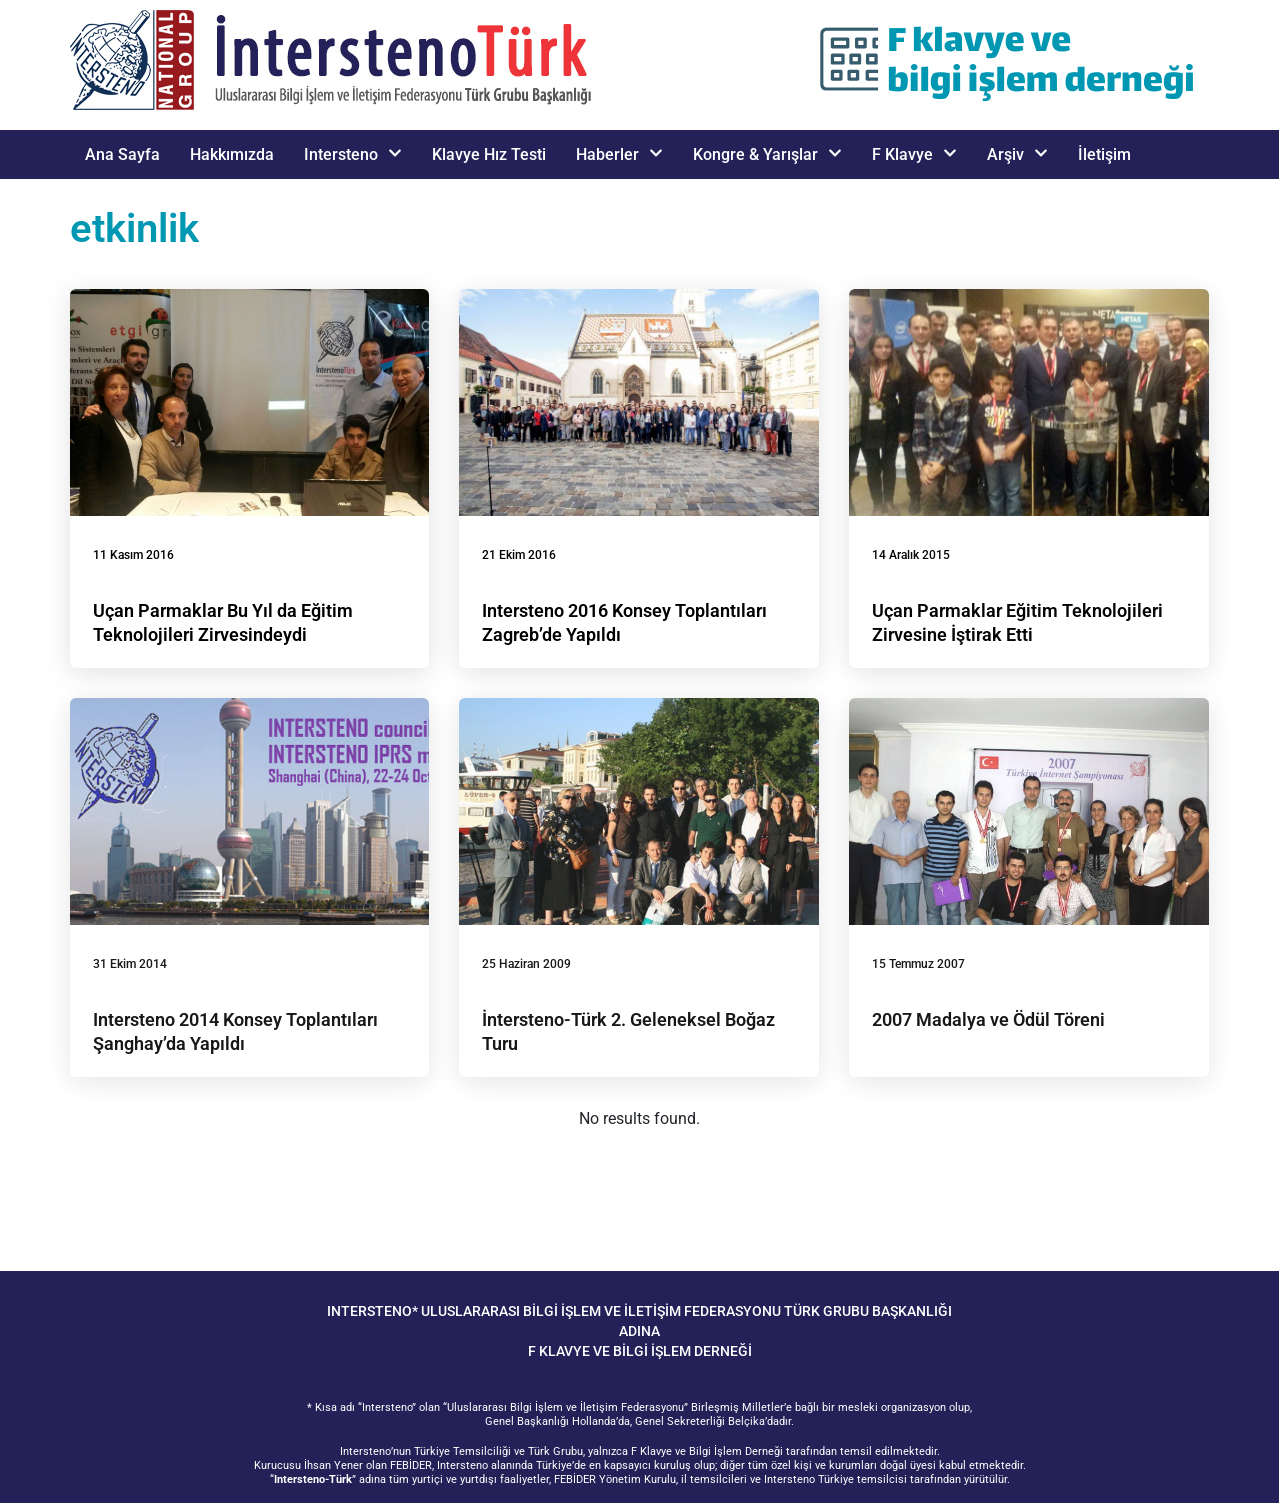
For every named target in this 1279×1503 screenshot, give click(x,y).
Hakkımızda (232, 154)
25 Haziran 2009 (526, 964)
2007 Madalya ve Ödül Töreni (988, 1019)
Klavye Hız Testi (489, 154)
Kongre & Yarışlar (767, 154)
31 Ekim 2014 (130, 964)
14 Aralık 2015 (911, 555)
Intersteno (353, 154)
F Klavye (914, 154)
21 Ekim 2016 (519, 555)
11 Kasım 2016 (133, 555)
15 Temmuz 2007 (918, 964)
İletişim (1104, 154)
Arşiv (1017, 154)
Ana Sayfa (122, 154)
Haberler (619, 154)
